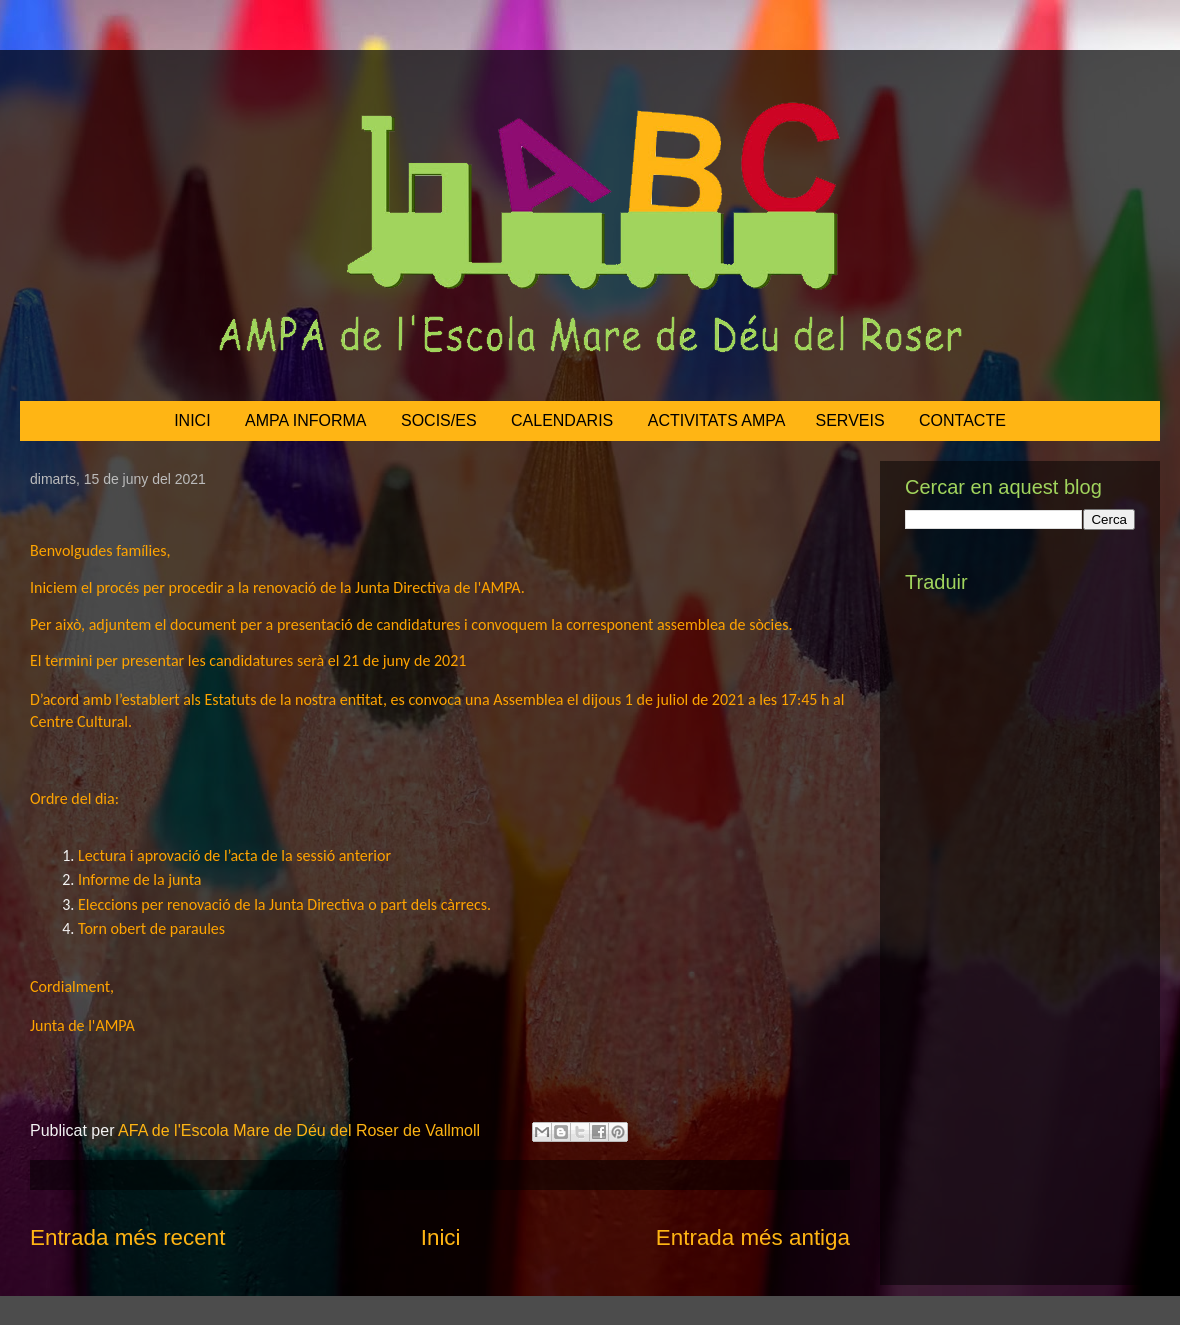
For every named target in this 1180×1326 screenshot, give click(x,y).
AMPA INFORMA (306, 420)
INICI (192, 420)
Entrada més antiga (753, 1237)
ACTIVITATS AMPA (717, 420)
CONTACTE (962, 420)
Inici (441, 1237)
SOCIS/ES (439, 420)
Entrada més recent (127, 1237)
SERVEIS (850, 420)
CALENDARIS (562, 420)
